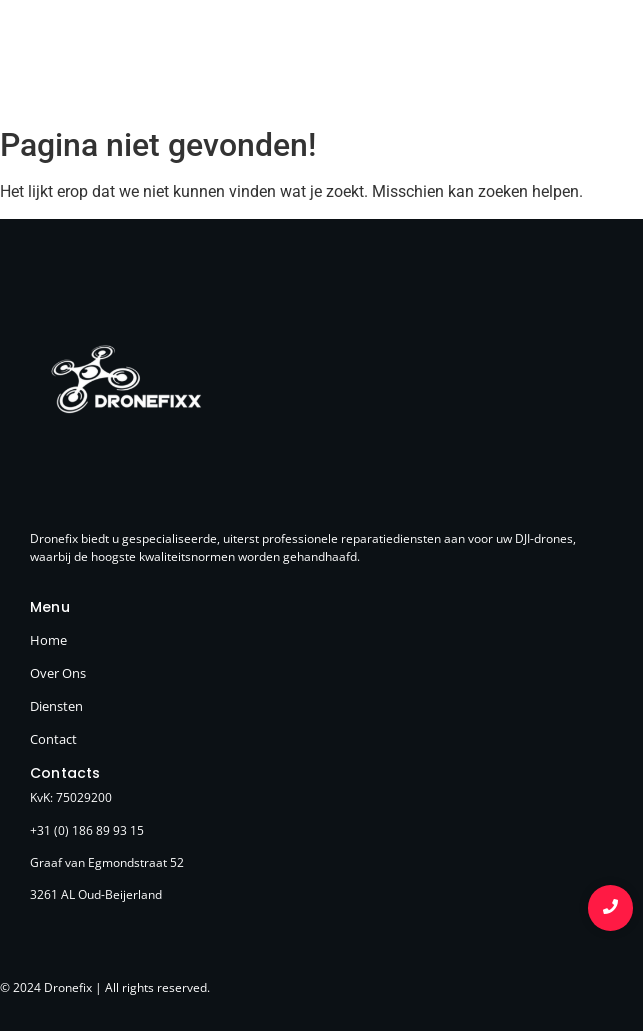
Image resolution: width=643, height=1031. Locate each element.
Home (48, 640)
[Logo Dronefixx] (102, 60)
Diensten (56, 706)
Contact (53, 739)
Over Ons (58, 673)
